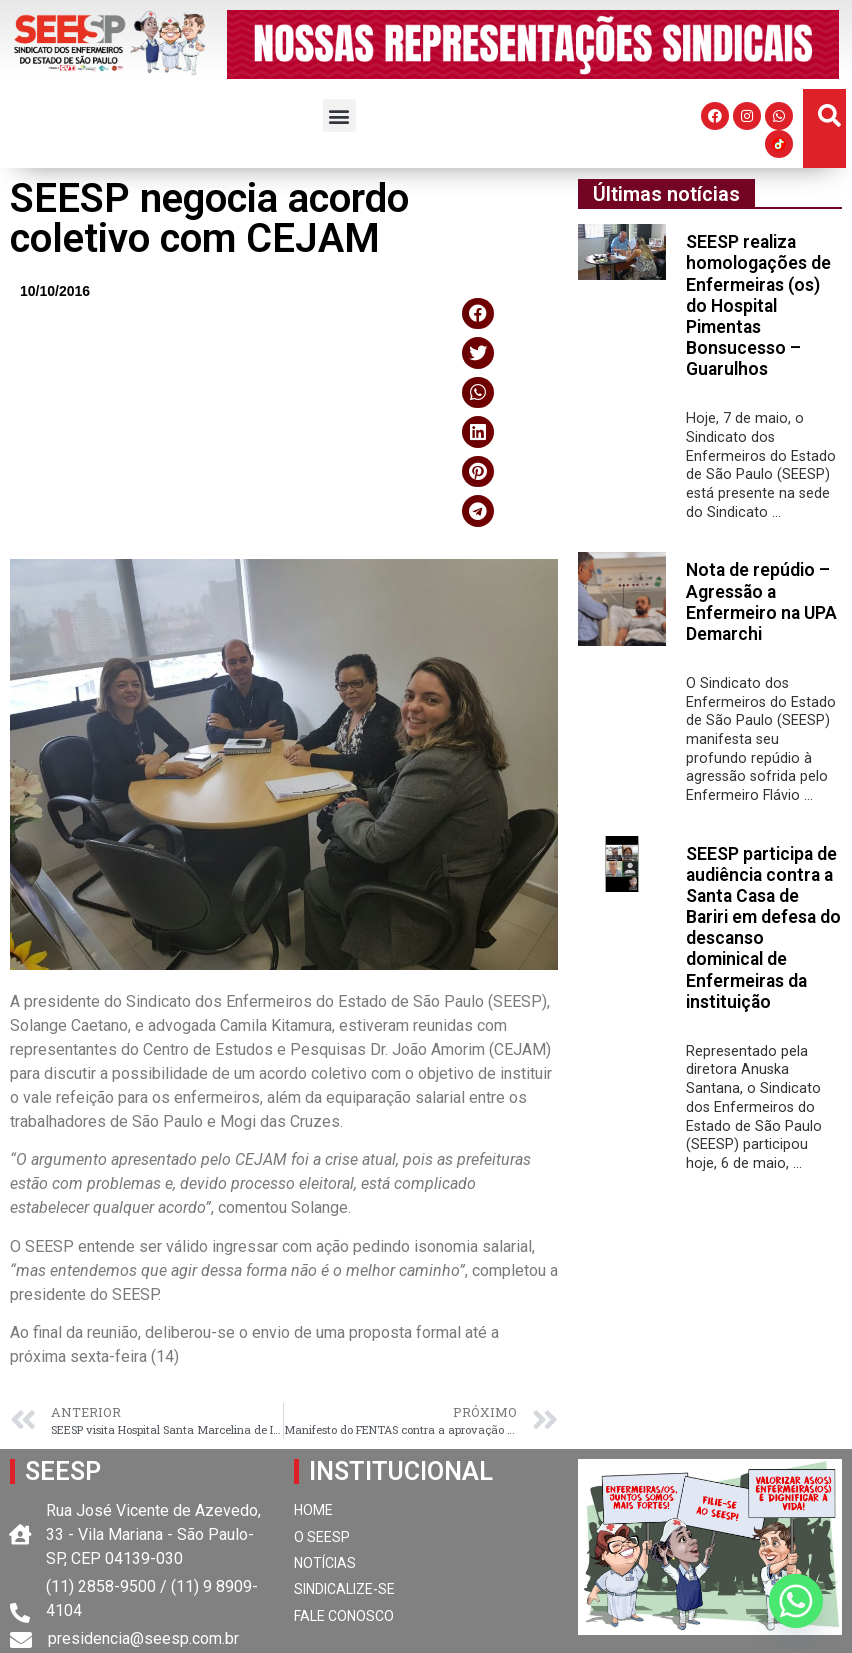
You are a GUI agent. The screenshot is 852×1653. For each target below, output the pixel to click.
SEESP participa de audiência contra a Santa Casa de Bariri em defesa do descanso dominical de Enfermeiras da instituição (763, 928)
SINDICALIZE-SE (344, 1589)
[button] (339, 115)
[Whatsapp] (796, 1601)
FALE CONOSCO (344, 1616)
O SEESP (322, 1537)
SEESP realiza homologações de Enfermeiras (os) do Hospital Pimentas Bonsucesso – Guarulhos (758, 305)
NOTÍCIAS (325, 1563)
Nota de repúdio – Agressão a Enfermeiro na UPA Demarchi (761, 601)
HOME (313, 1510)
